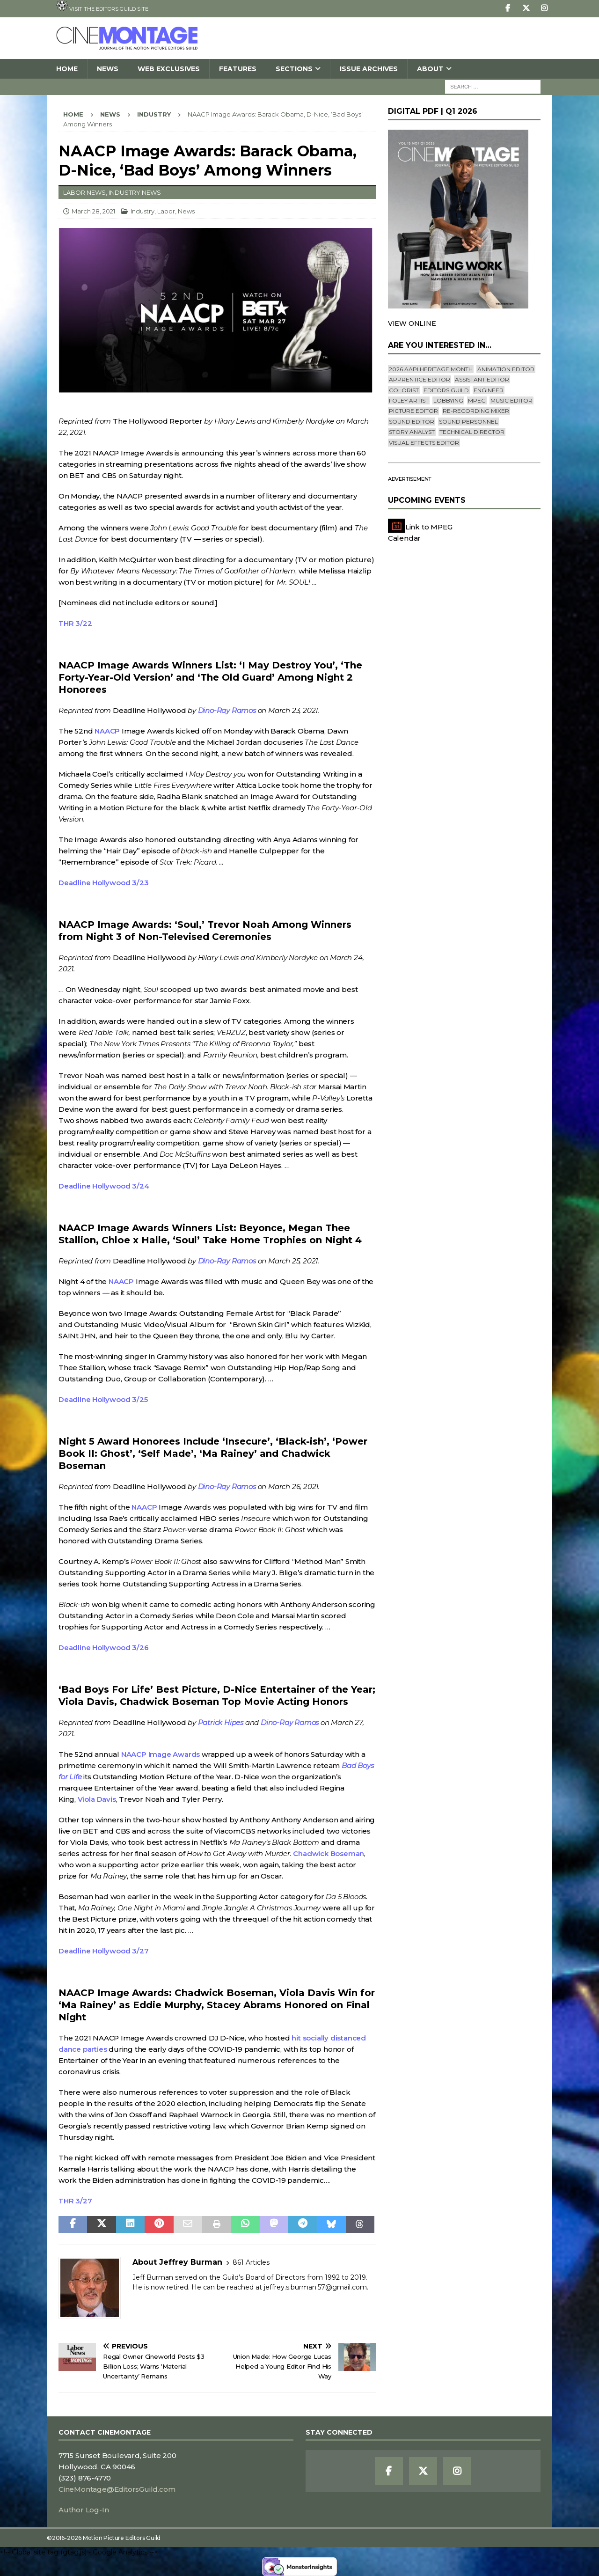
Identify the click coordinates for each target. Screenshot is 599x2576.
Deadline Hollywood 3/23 (103, 882)
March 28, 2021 (93, 211)
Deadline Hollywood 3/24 (103, 1186)
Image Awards (174, 1754)
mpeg (477, 400)
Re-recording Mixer (476, 410)
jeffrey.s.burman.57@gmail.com (315, 2287)
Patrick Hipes (220, 1722)
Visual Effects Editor (424, 442)
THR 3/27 (75, 2200)
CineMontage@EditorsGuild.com (116, 2489)
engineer (489, 390)
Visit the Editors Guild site (102, 6)
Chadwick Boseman (328, 1853)
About (430, 69)
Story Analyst (412, 431)
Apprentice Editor (419, 379)
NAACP (107, 731)
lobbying (448, 400)
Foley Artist (409, 400)
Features (237, 69)
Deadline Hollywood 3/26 (103, 1647)
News (107, 69)
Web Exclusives (169, 69)
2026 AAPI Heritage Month (431, 369)
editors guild (446, 390)
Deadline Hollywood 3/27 (103, 1950)
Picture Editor (413, 410)
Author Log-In (83, 2509)
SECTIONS (294, 69)
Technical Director (471, 431)
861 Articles (251, 2262)
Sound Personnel (468, 421)
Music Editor (511, 400)
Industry (142, 211)
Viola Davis (97, 1799)
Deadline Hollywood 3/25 (102, 1399)
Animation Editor (505, 369)
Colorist (404, 390)
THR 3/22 (75, 623)
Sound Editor (411, 421)
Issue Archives (369, 69)
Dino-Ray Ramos (227, 710)
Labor (166, 211)
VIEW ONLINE (412, 323)
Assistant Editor (482, 379)
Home (67, 69)
